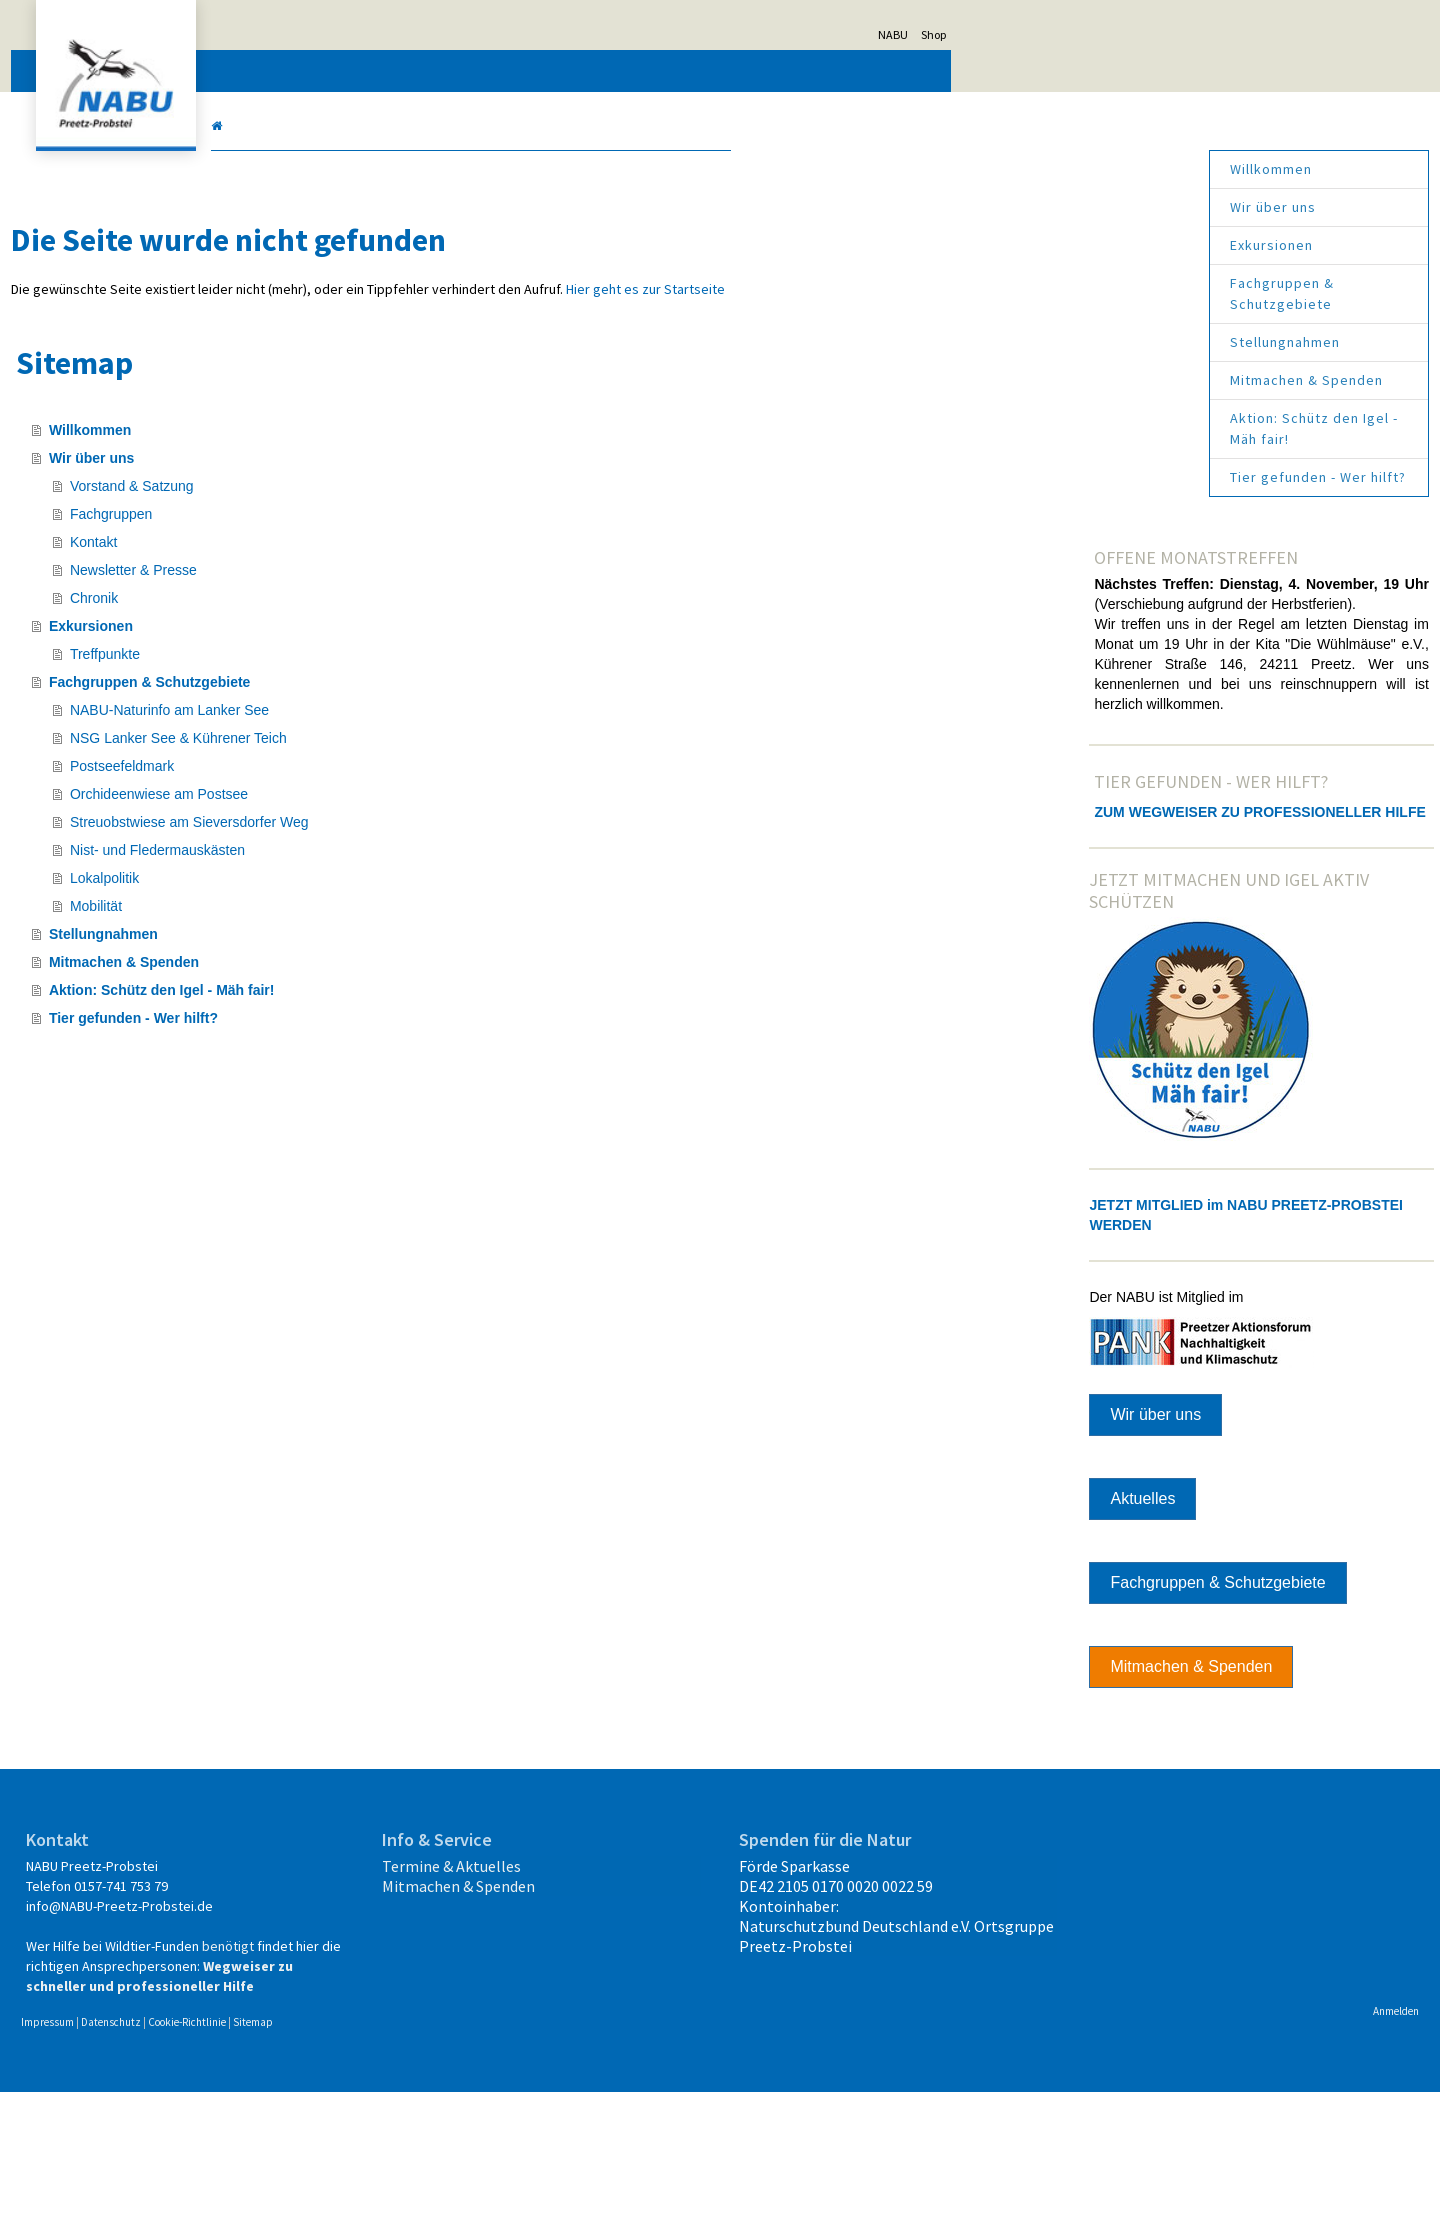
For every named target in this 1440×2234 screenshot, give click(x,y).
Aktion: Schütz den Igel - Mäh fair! (1075, 428)
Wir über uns (1034, 207)
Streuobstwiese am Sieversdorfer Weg (428, 842)
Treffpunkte (344, 674)
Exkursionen (1032, 245)
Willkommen (1032, 169)
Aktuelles (1023, 1600)
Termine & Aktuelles (568, 1968)
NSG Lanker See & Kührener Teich (417, 758)
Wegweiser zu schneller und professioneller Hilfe (361, 2108)
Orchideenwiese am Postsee (398, 814)
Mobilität (335, 926)
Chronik (333, 618)
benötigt (291, 2068)
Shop (1172, 34)
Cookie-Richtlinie (426, 2164)
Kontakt (332, 562)
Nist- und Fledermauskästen (396, 870)
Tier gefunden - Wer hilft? (1079, 477)
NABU (1132, 34)
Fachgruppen (350, 534)
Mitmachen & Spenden (1067, 380)
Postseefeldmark (361, 786)
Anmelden (1157, 2153)
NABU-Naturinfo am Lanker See (408, 730)
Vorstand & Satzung (371, 506)
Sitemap (492, 2164)
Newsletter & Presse (372, 590)
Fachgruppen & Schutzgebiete (1043, 293)
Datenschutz (350, 2164)
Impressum (286, 2164)
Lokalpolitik (343, 898)
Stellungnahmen (1046, 342)
